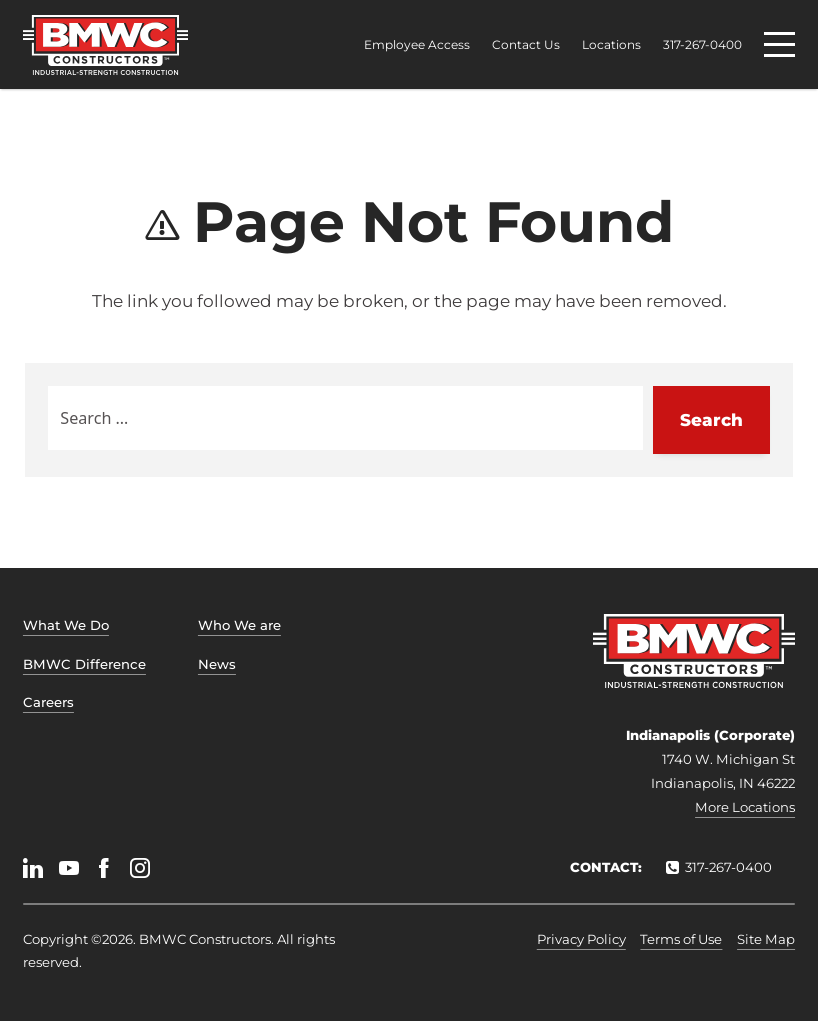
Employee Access (417, 45)
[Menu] (779, 44)
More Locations (745, 807)
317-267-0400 (702, 45)
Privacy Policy (581, 939)
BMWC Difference (84, 664)
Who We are (239, 625)
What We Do (66, 625)
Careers (48, 702)
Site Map (766, 939)
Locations (611, 45)
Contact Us (526, 45)
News (217, 664)
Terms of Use (681, 939)
